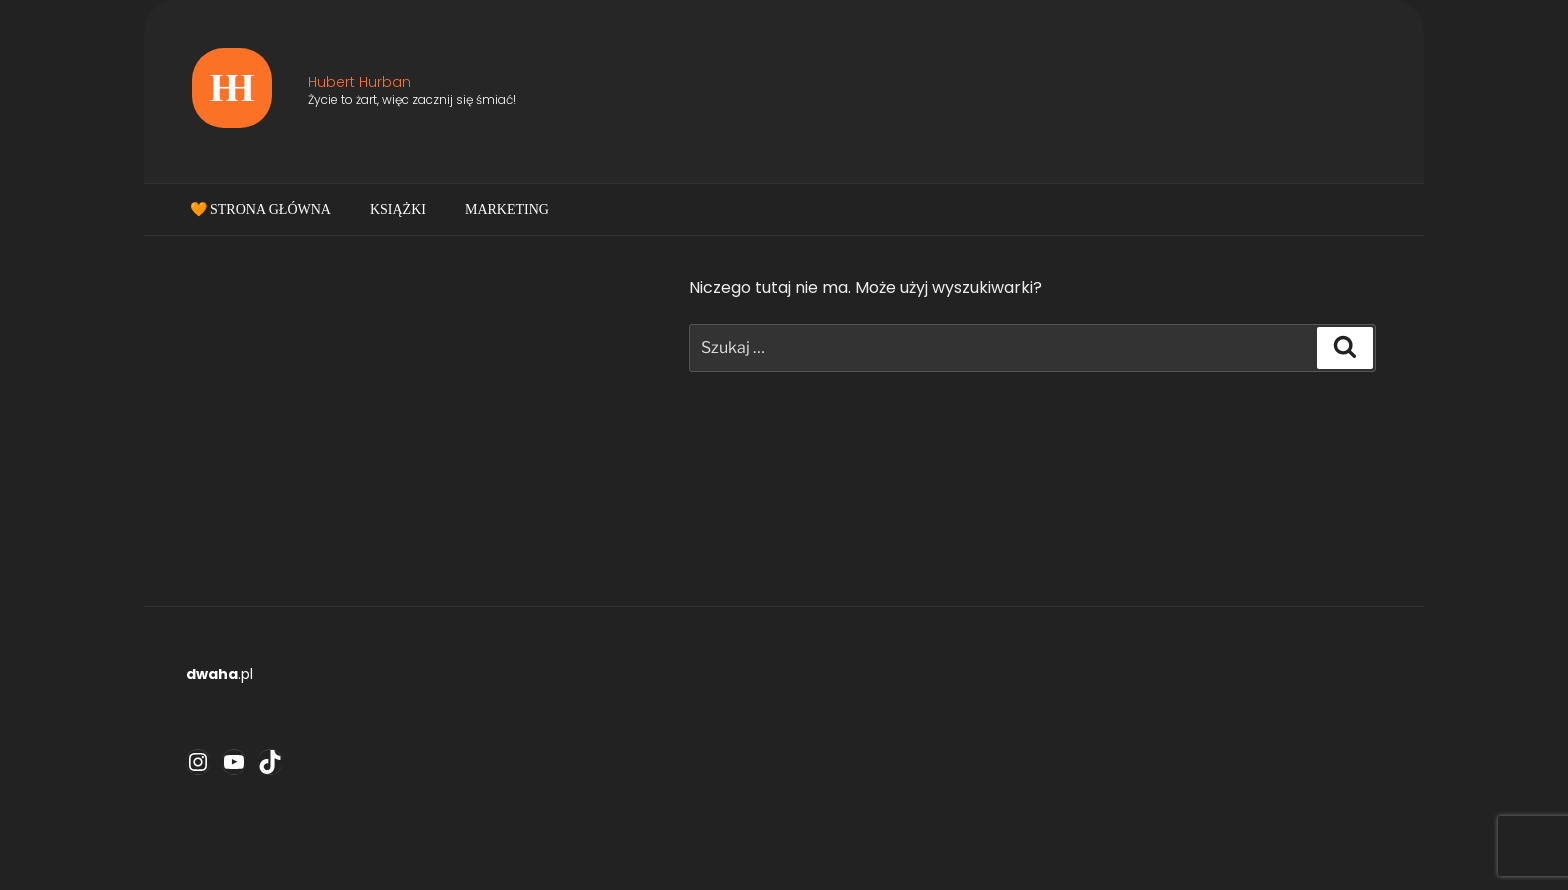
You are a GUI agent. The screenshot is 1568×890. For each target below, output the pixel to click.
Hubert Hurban (359, 82)
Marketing (507, 209)
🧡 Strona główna (260, 209)
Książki (398, 209)
